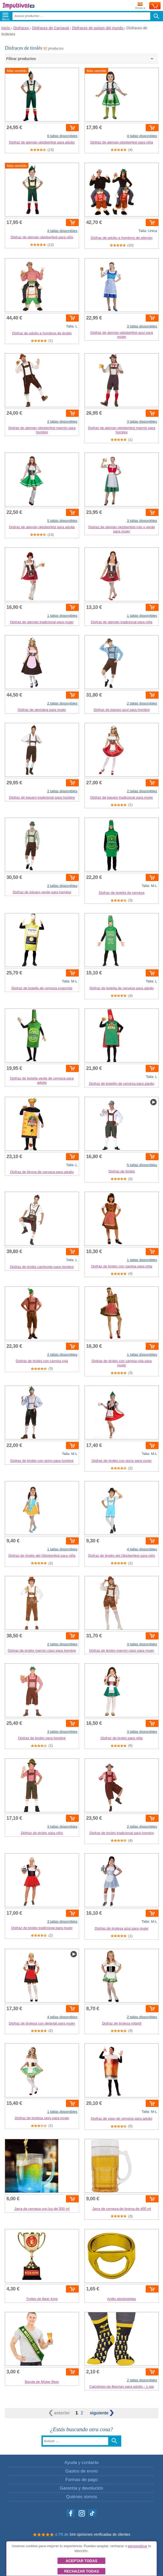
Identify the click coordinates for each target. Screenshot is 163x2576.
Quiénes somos (81, 2496)
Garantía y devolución (81, 2488)
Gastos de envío (81, 2471)
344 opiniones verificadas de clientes (99, 2534)
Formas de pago (81, 2479)
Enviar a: (140, 6)
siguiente (102, 2413)
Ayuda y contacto (81, 2462)
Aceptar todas (81, 2561)
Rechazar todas (81, 2571)
